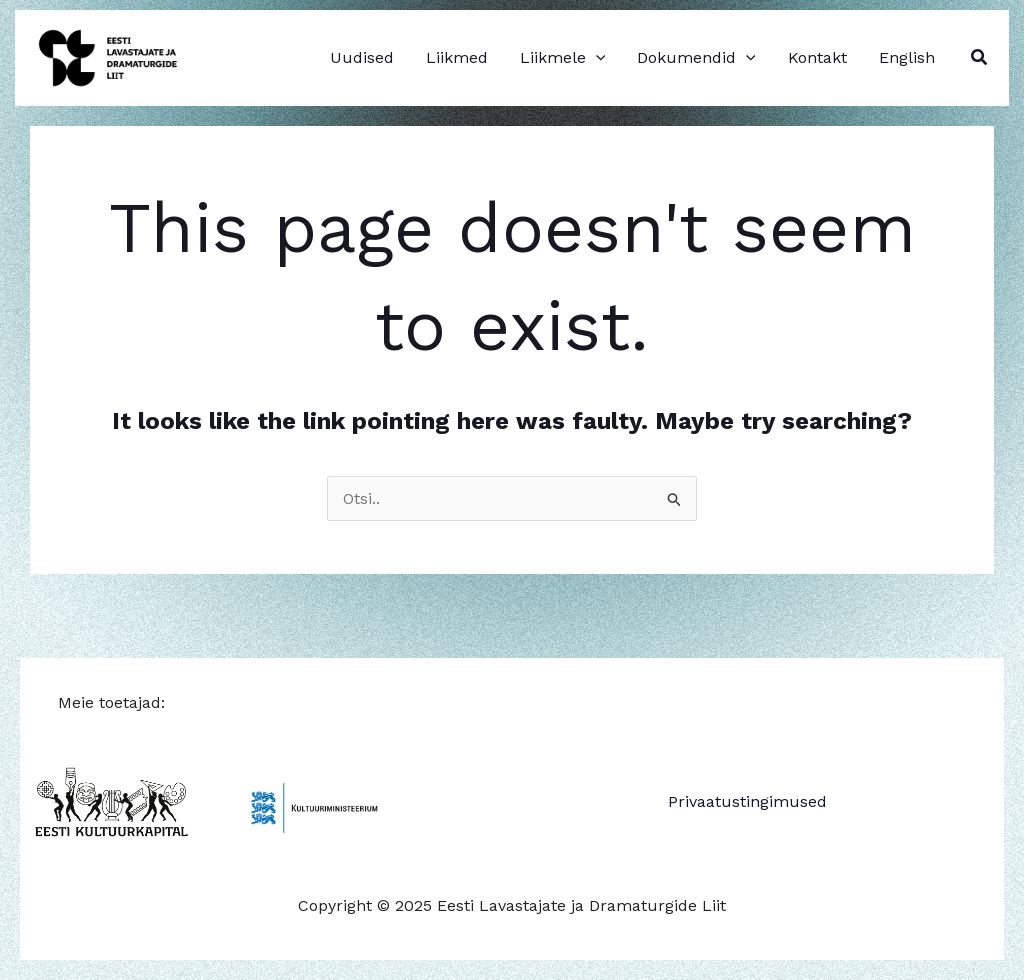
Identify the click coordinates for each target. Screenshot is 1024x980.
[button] (980, 57)
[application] (596, 58)
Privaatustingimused (747, 801)
